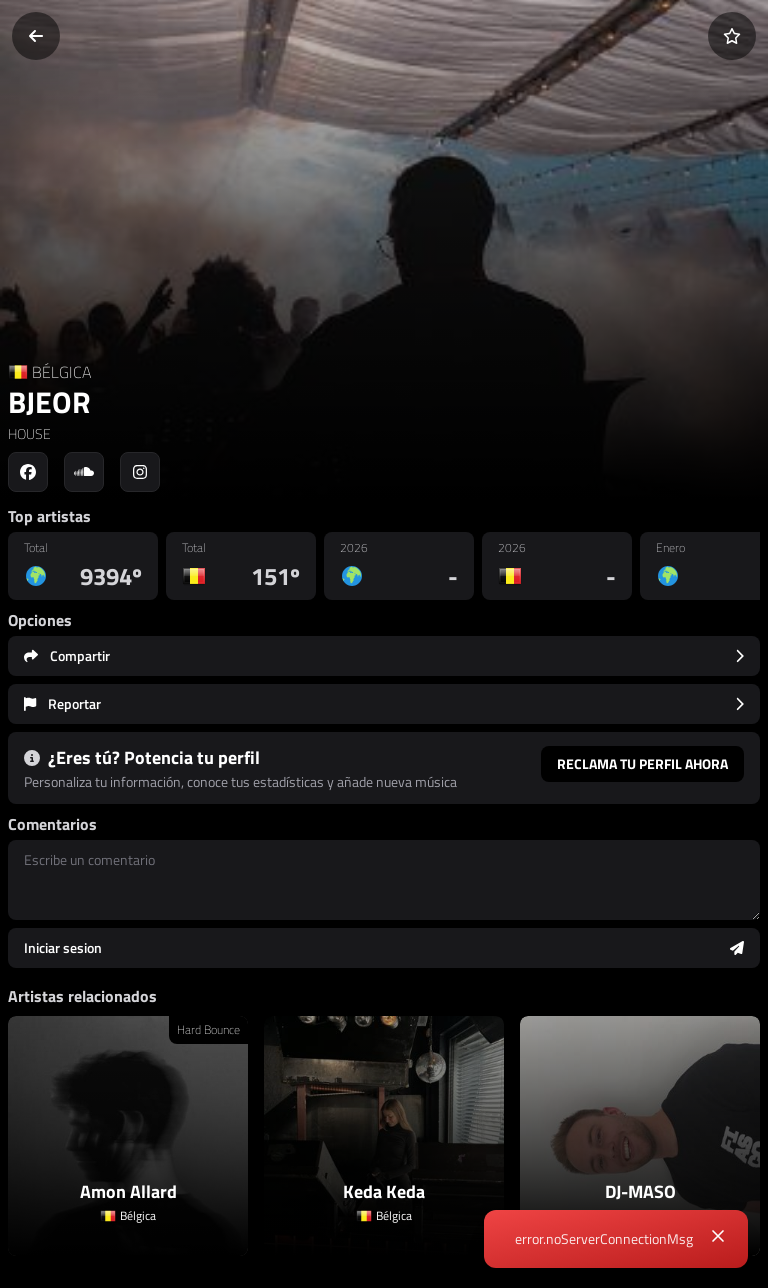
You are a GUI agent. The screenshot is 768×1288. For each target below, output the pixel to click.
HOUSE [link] (29, 433)
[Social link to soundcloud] (84, 472)
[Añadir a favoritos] (732, 36)
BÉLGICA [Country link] (61, 372)
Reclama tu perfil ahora (642, 763)
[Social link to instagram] (140, 472)
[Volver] (36, 36)
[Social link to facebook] (28, 472)
